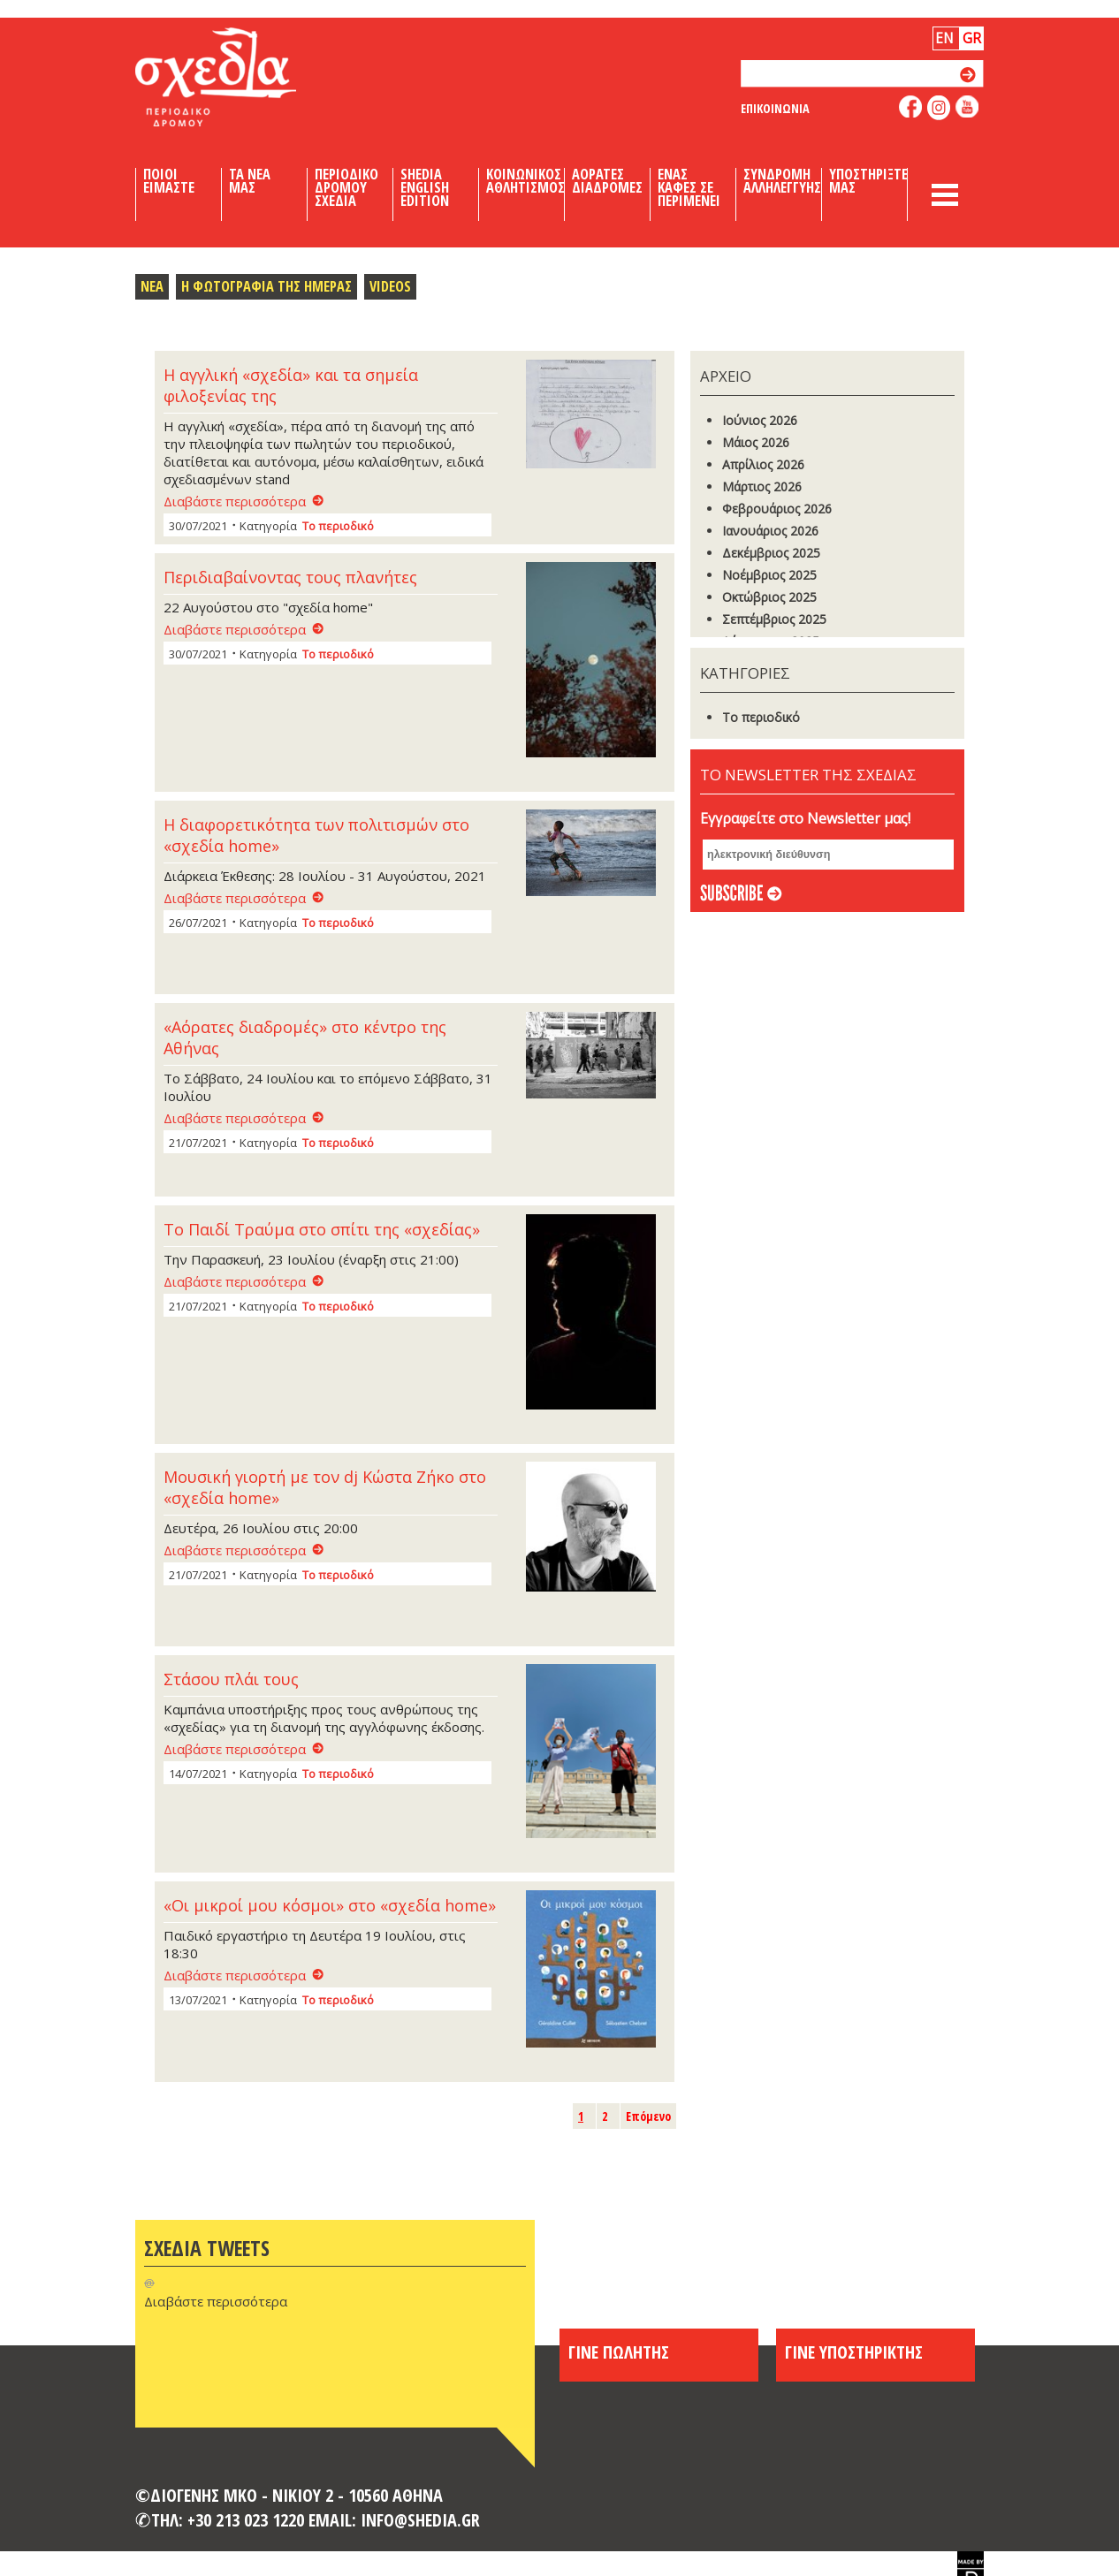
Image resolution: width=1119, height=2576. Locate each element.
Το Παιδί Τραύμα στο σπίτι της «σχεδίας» (322, 1229)
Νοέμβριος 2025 (769, 574)
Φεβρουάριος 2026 (777, 508)
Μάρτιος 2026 (762, 486)
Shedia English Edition (424, 187)
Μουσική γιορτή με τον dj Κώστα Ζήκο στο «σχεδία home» (325, 1487)
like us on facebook (911, 106)
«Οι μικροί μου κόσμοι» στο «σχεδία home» (330, 1905)
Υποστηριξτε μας (868, 181)
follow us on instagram (939, 107)
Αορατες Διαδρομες (607, 181)
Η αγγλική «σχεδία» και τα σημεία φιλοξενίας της (291, 385)
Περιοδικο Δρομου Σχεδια (346, 187)
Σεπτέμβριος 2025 (774, 619)
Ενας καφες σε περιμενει (689, 187)
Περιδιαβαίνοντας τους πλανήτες (290, 577)
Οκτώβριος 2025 (769, 597)
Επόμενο (648, 2116)
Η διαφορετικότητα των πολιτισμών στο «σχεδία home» (316, 835)
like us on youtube (967, 106)
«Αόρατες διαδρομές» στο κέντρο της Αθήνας (305, 1037)
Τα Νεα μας (249, 181)
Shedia (245, 76)
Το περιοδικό (338, 526)
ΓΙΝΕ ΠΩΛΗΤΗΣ (618, 2351)
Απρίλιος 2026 (763, 464)
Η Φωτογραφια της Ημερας (266, 286)
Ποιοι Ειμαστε (168, 181)
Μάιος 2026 (755, 442)
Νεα (152, 286)
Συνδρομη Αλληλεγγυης (782, 181)
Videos (390, 286)
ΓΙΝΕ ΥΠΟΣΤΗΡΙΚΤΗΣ (854, 2351)
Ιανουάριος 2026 (770, 530)
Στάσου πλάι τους (231, 1679)
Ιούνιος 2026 (759, 420)
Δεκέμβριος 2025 (771, 552)
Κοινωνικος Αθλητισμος (525, 181)
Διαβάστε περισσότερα (235, 501)
